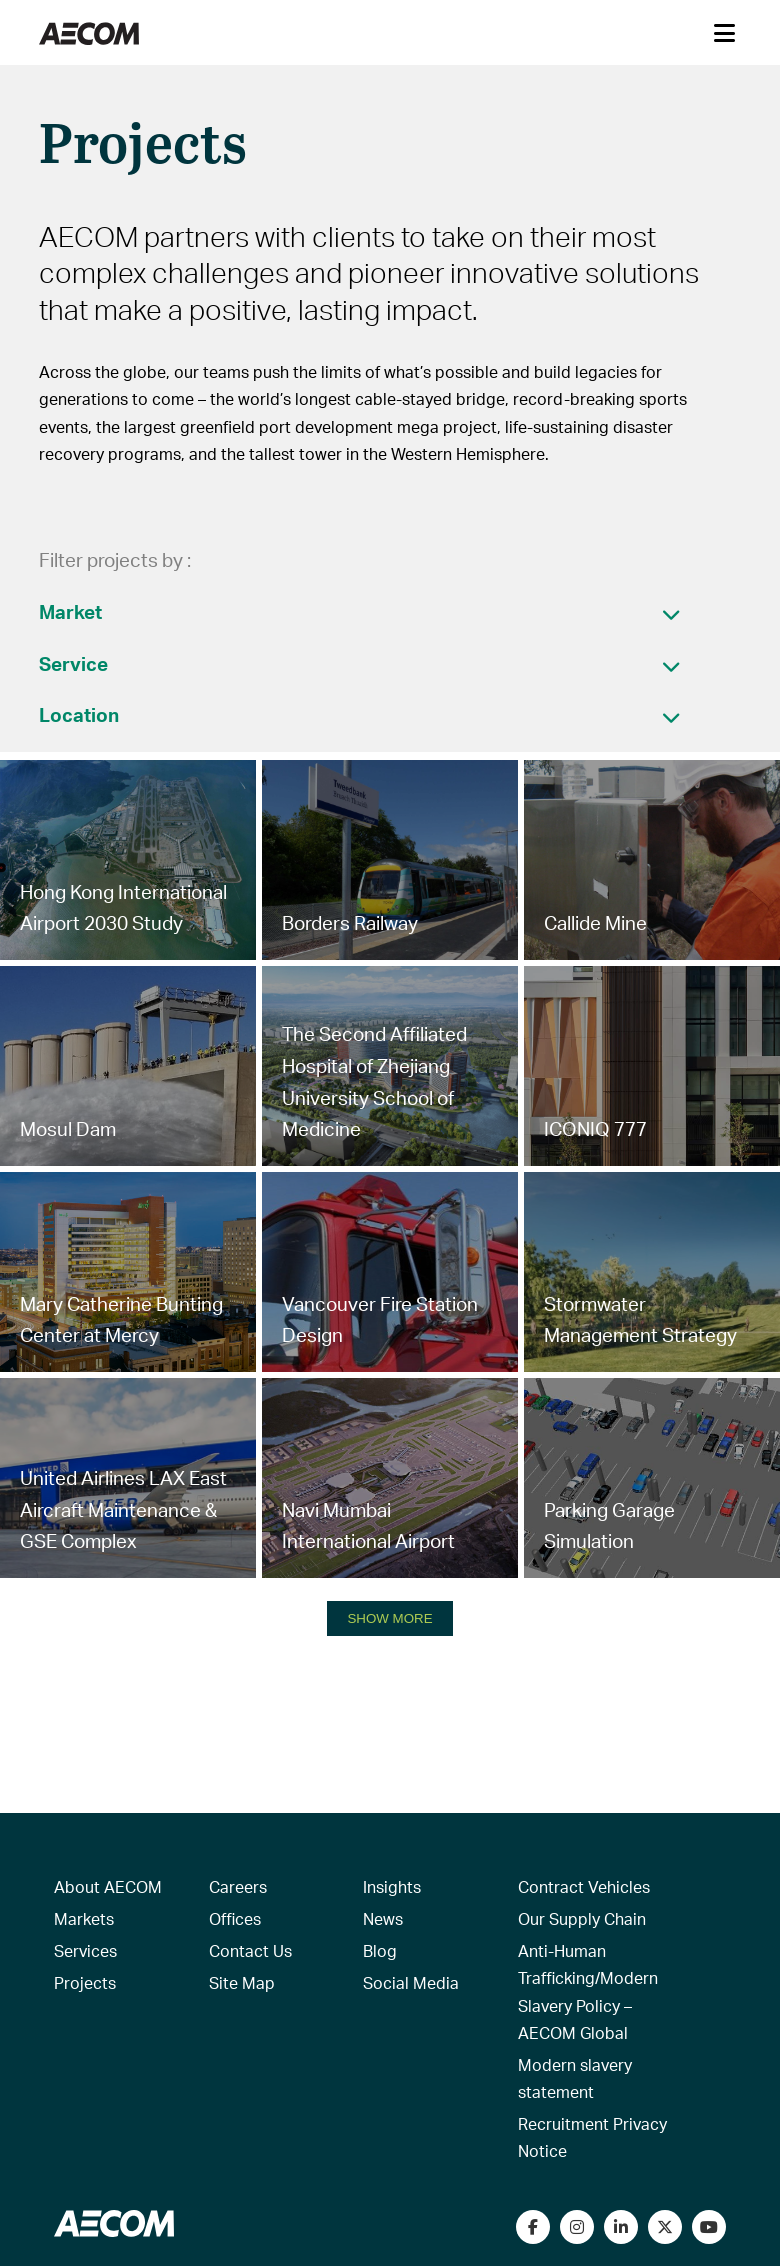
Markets (84, 1918)
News (383, 1918)
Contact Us (250, 1950)
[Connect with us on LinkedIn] (621, 2227)
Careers (238, 1886)
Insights (392, 1886)
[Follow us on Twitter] (665, 2227)
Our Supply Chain (582, 1918)
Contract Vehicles (584, 1886)
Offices (235, 1918)
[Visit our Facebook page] (533, 2227)
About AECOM (108, 1886)
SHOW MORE (389, 1618)
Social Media (411, 1982)
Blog (380, 1950)
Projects (85, 1982)
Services (85, 1950)
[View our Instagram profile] (577, 2227)
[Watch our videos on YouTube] (709, 2227)
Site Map (242, 1982)
